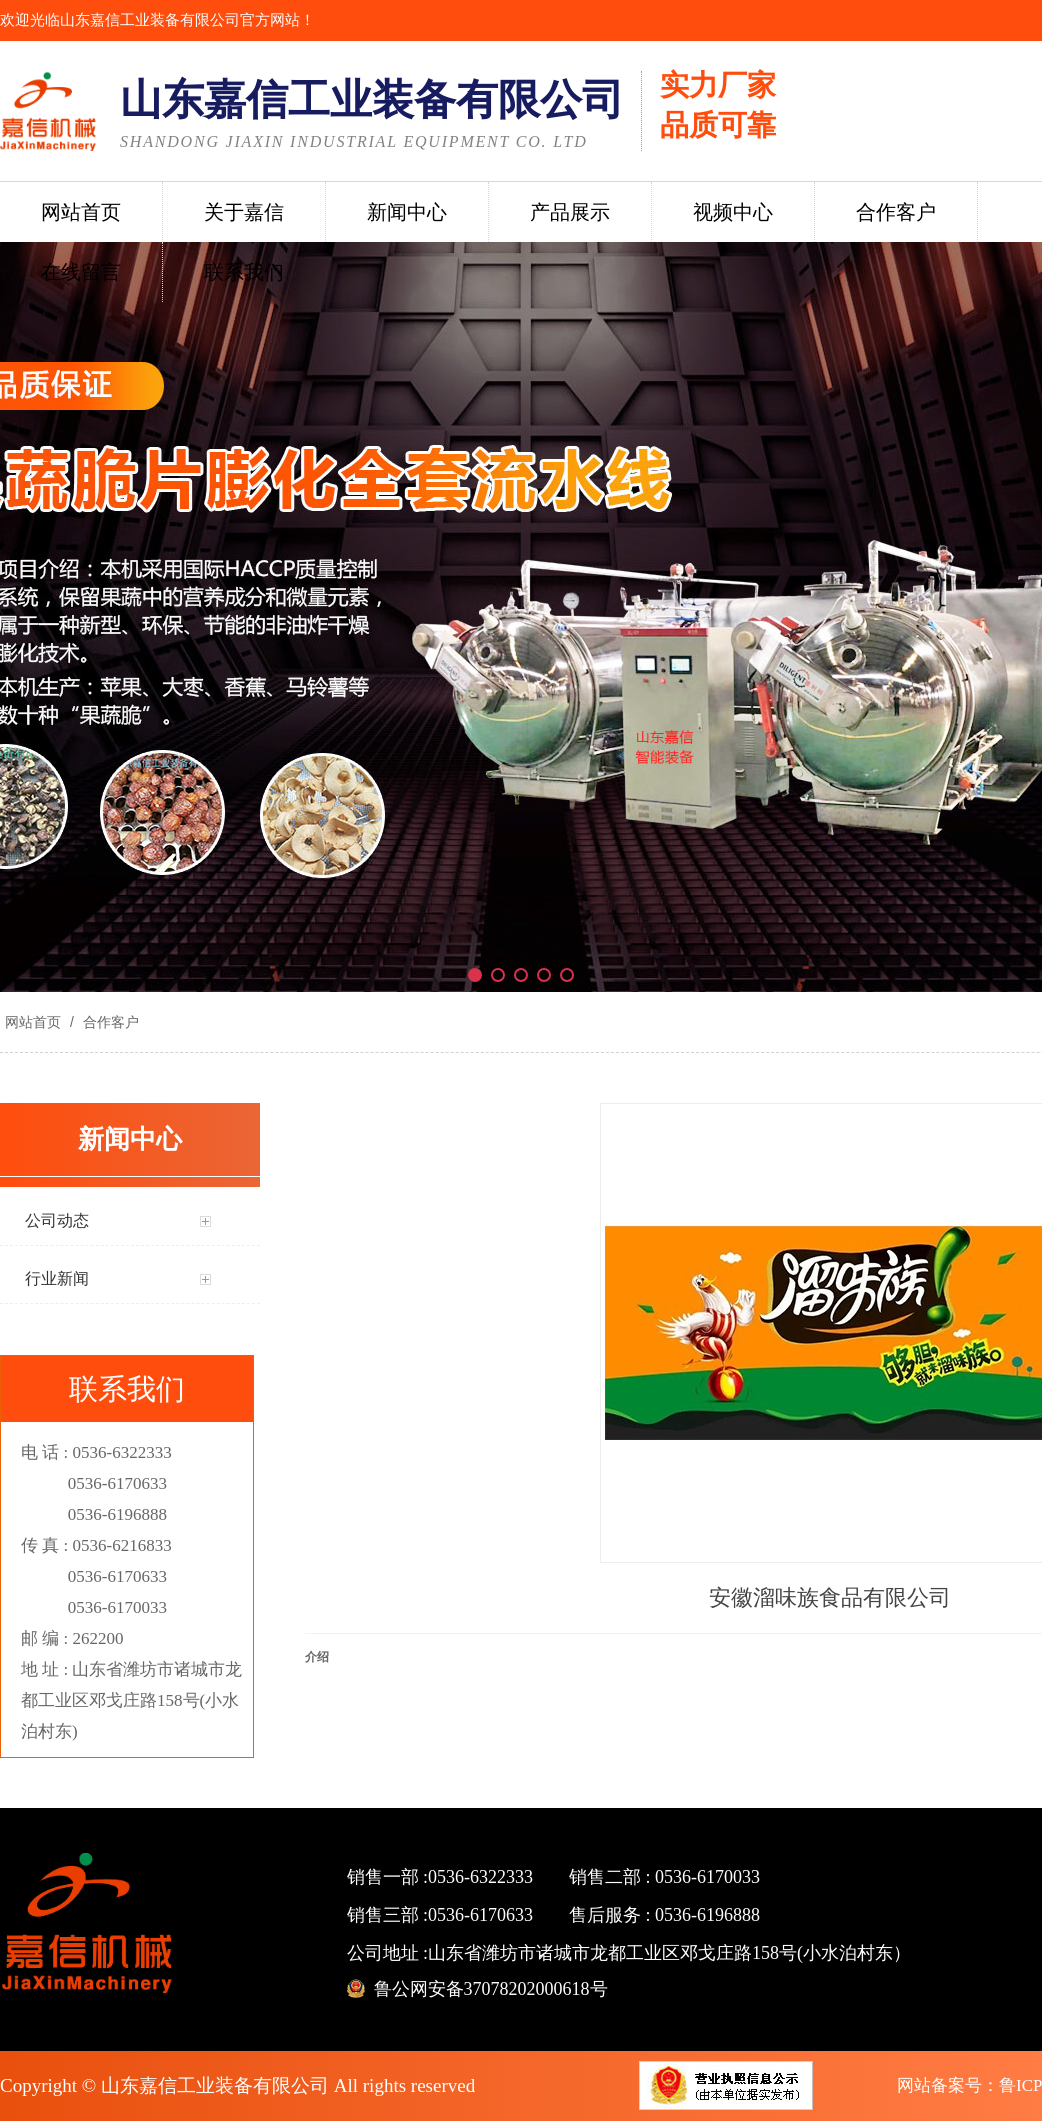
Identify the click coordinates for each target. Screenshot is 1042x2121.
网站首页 (33, 1022)
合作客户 (109, 1022)
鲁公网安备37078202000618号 (491, 1989)
